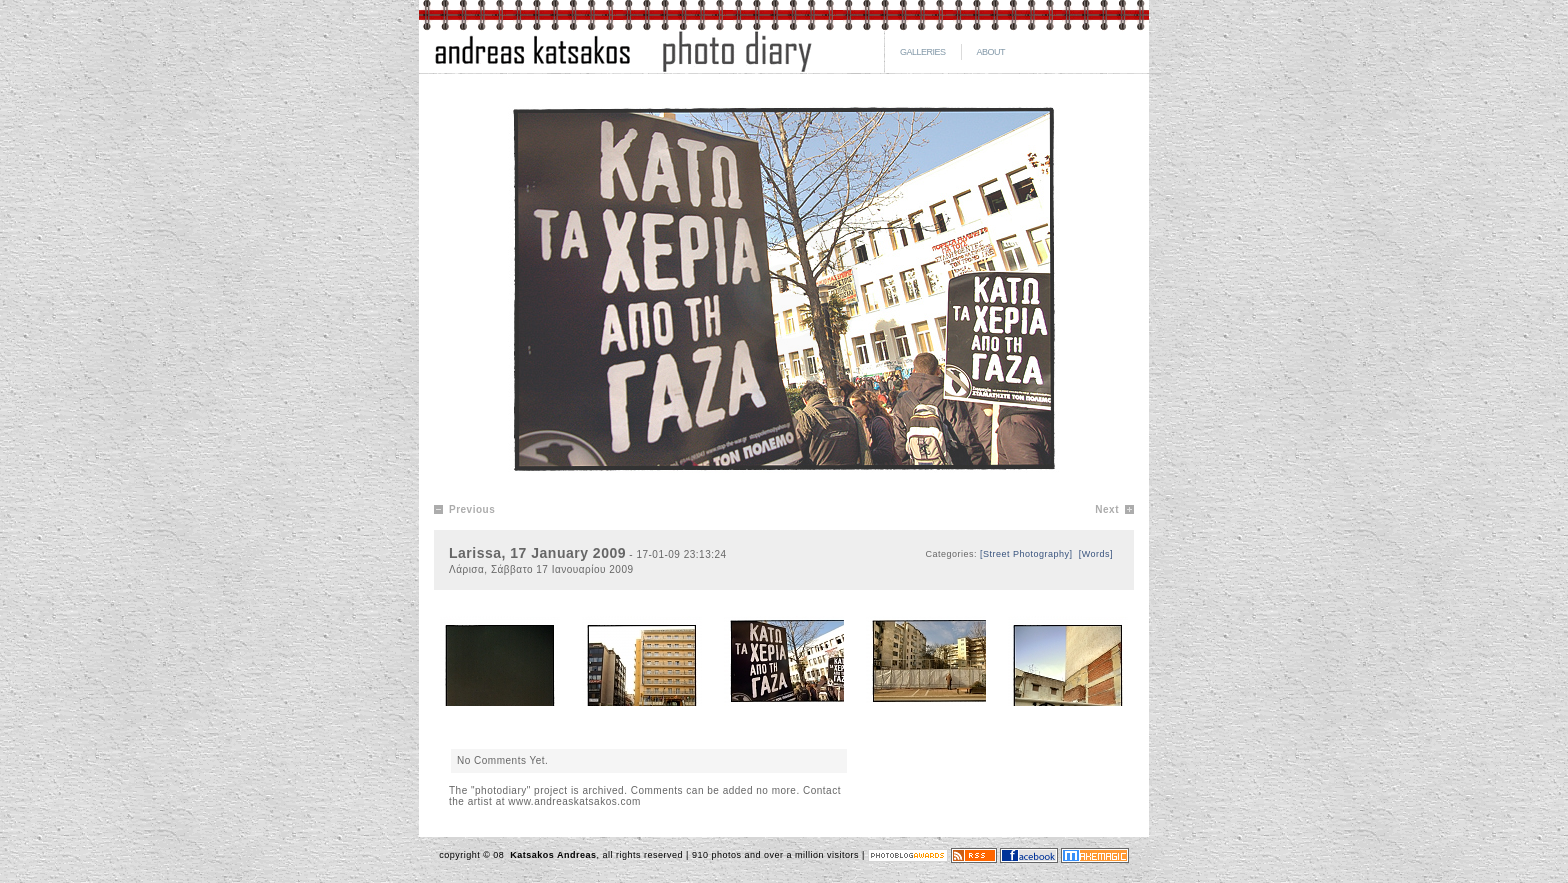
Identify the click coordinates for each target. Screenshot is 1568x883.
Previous (472, 509)
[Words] (1096, 554)
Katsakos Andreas (551, 855)
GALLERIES (923, 52)
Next (1107, 509)
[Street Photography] (1026, 554)
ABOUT (991, 52)
